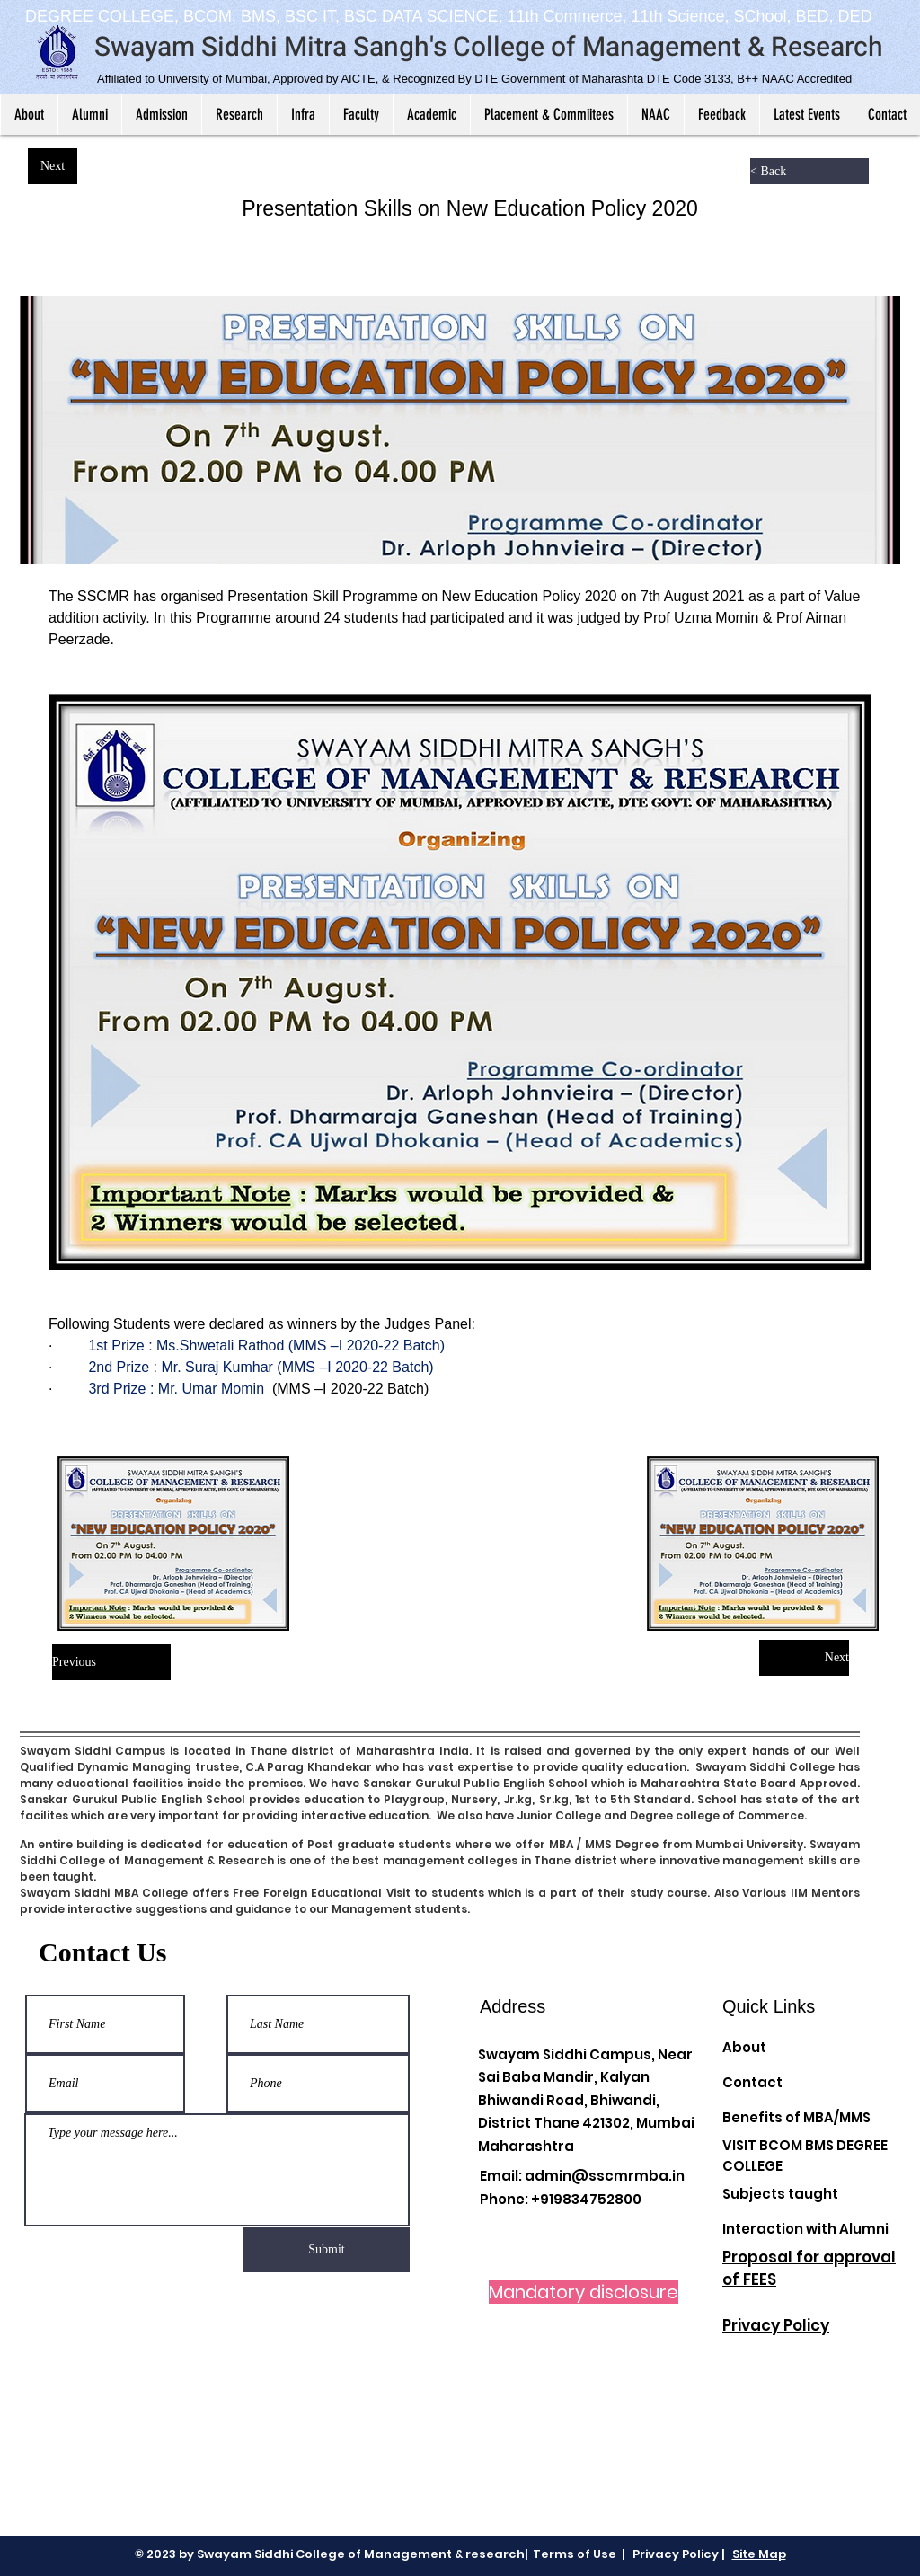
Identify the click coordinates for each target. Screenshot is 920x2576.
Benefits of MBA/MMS (796, 2117)
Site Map (759, 2554)
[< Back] (809, 171)
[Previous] (111, 1662)
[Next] (52, 166)
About (744, 2047)
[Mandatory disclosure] (583, 2292)
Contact (752, 2082)
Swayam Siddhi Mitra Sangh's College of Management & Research (488, 47)
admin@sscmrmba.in (605, 2175)
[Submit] (326, 2249)
